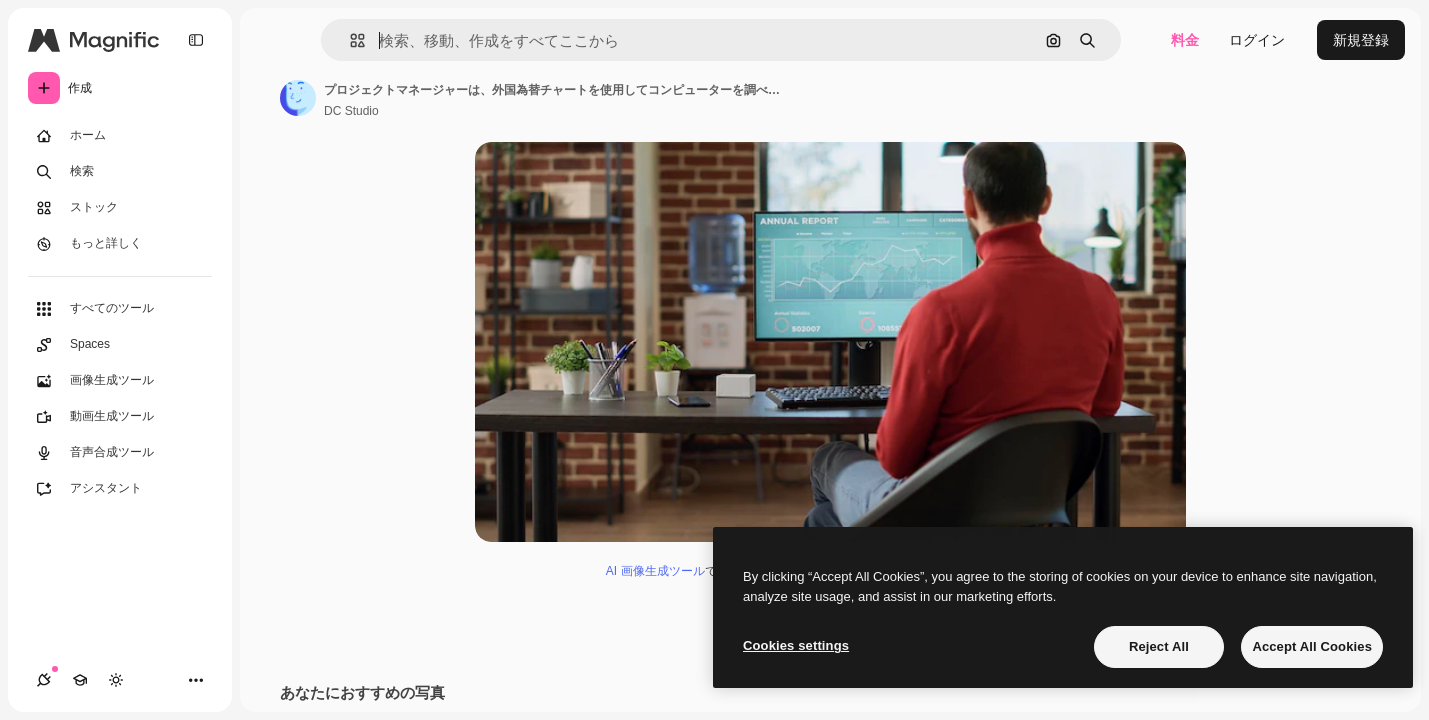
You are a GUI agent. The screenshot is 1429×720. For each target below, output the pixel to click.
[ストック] (120, 208)
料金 (1185, 40)
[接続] (44, 680)
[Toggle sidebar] (196, 40)
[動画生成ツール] (120, 417)
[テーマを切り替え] (116, 680)
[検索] (120, 172)
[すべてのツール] (120, 309)
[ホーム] (120, 136)
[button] (349, 40)
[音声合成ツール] (120, 453)
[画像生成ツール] (120, 381)
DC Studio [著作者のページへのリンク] (351, 111)
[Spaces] (120, 345)
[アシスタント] (120, 489)
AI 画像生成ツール (655, 571)
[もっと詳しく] (120, 244)
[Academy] (80, 680)
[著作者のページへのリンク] (298, 98)
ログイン (1257, 40)
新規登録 (1361, 40)
